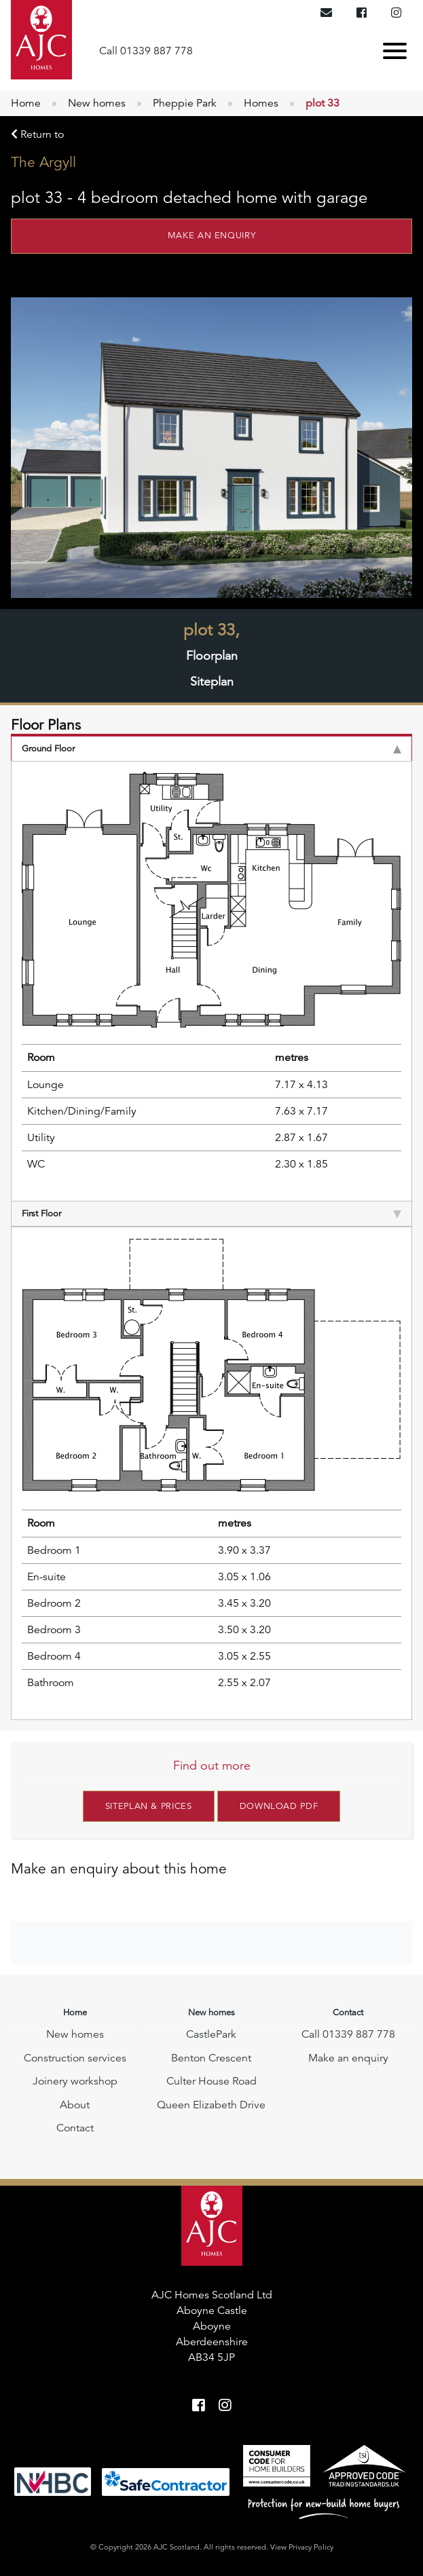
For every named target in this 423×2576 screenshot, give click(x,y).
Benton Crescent (211, 2058)
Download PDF (279, 1806)
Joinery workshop (75, 2081)
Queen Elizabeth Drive (211, 2105)
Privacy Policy (311, 2547)
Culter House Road (211, 2081)
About (75, 2105)
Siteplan (212, 681)
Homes (261, 103)
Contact (75, 2128)
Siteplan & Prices (148, 1806)
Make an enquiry (212, 235)
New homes (97, 103)
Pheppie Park (185, 103)
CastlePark (211, 2034)
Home (26, 103)
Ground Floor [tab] (211, 748)
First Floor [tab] (211, 1213)
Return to (37, 134)
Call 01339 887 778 (146, 51)
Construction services (75, 2058)
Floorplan (212, 655)
